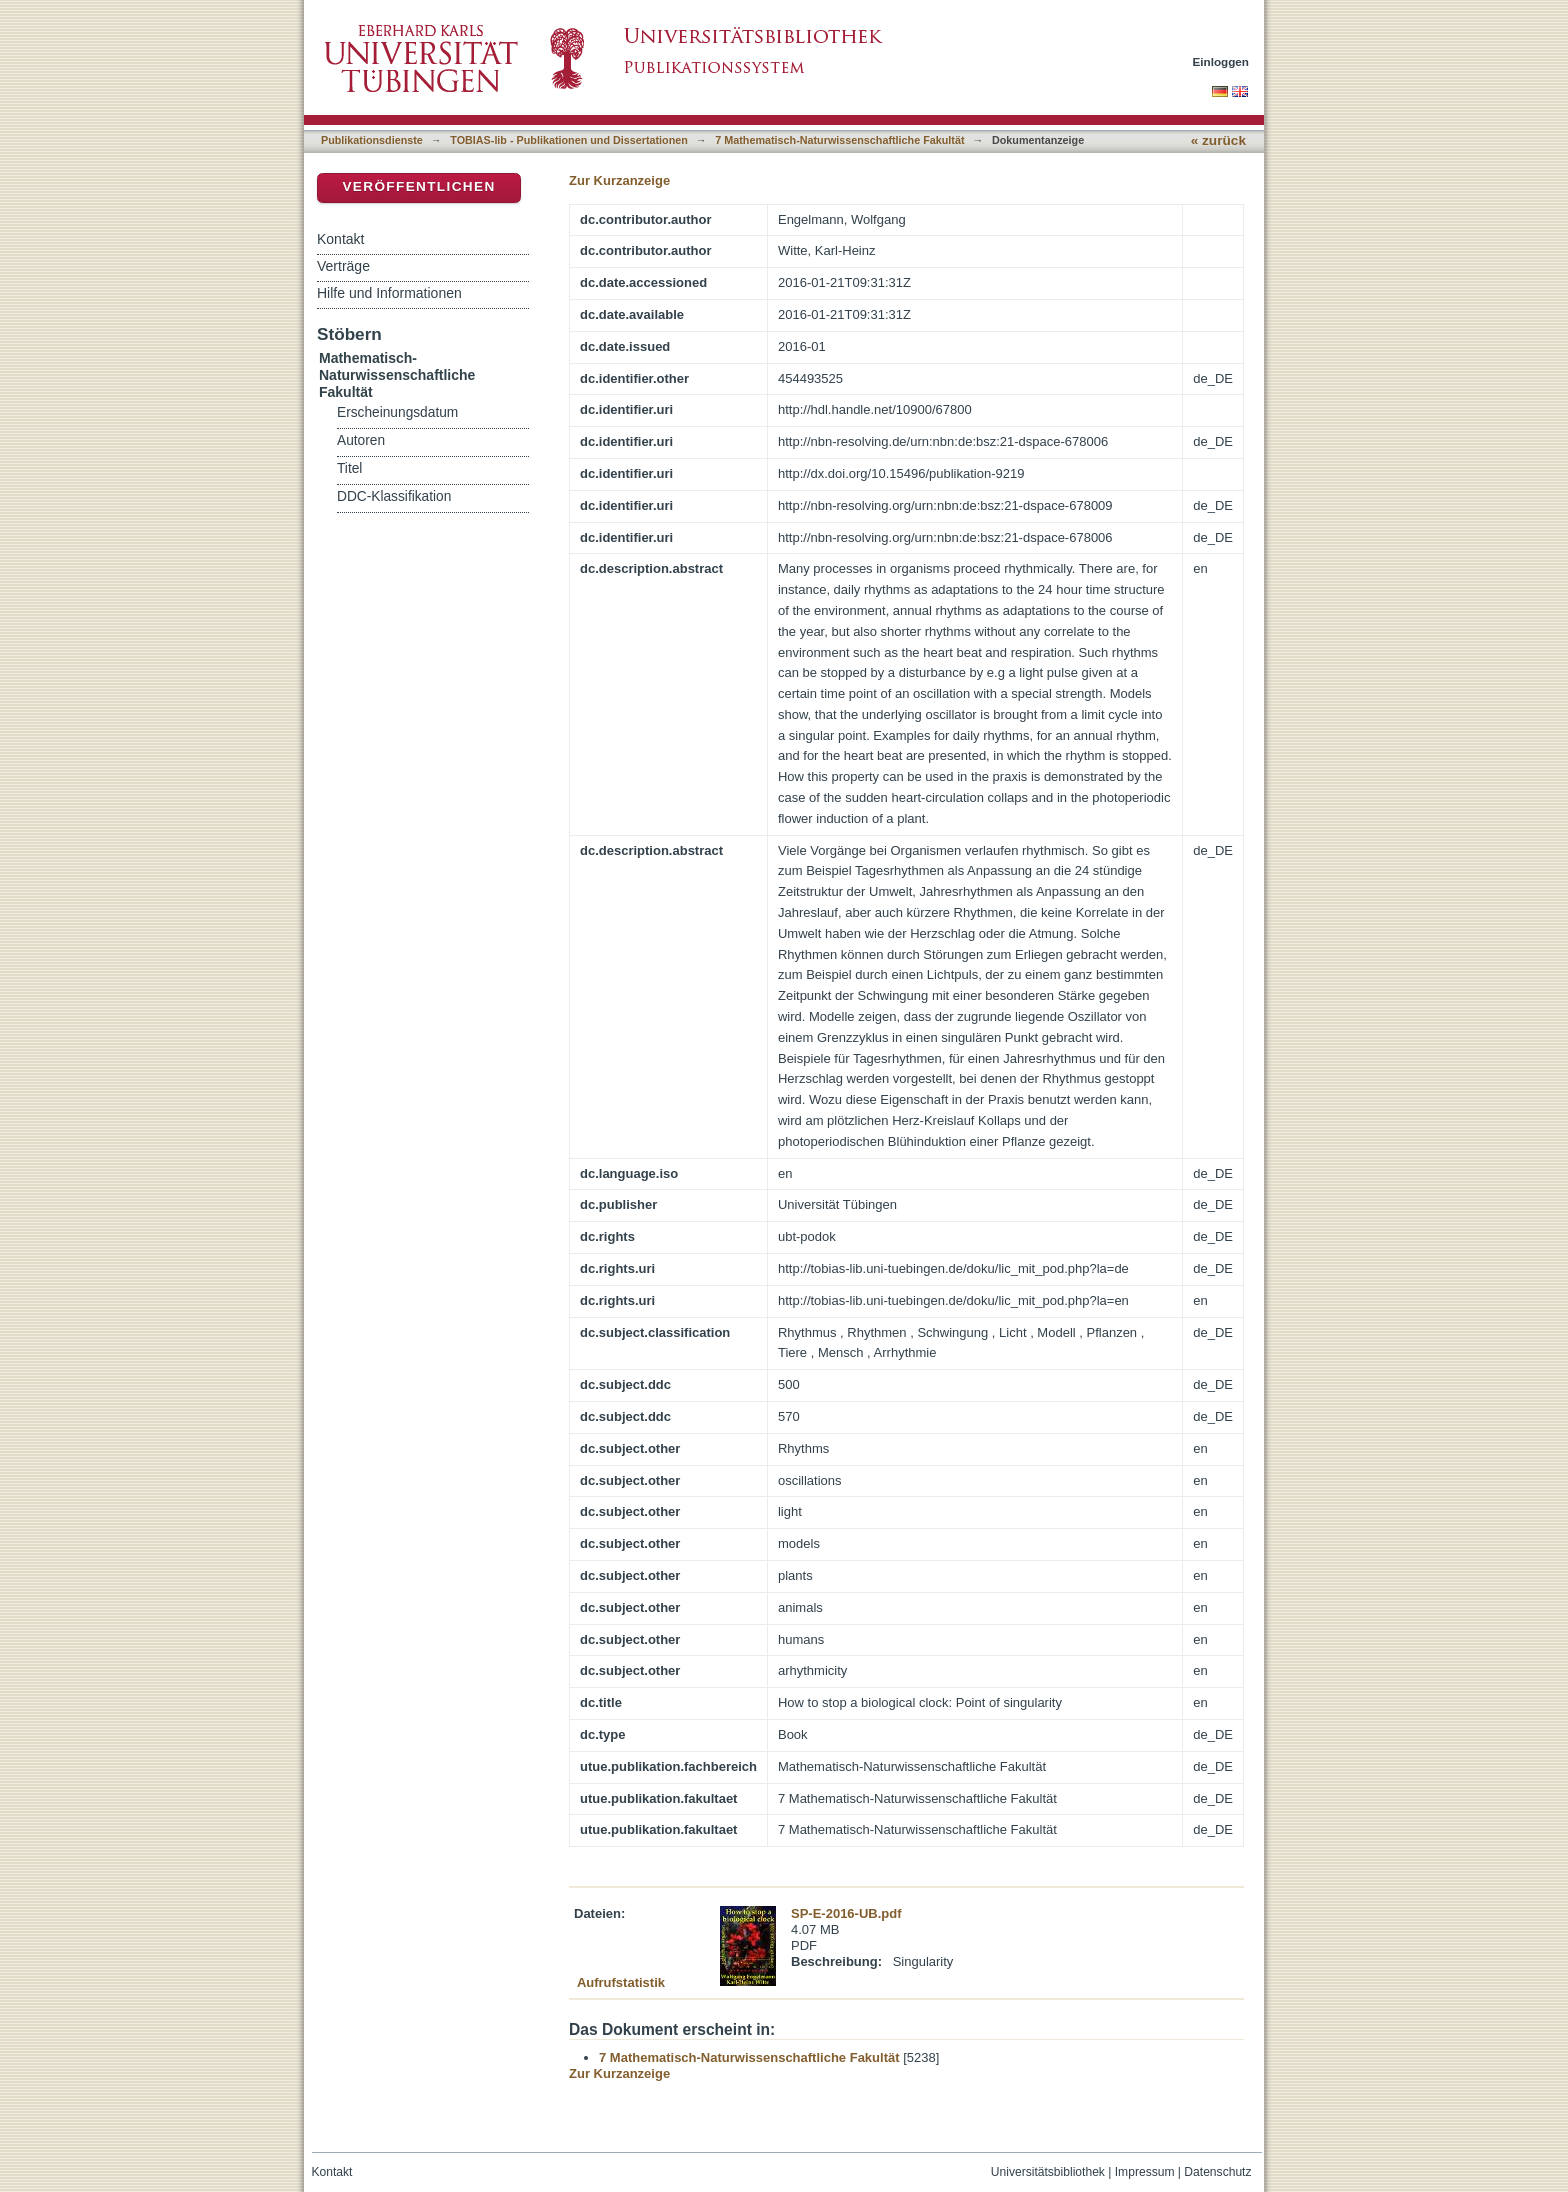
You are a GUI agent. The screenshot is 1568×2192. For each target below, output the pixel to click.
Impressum (1145, 2172)
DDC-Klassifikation (394, 496)
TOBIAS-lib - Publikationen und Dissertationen (569, 140)
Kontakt (340, 239)
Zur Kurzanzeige (619, 180)
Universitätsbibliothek (1048, 2172)
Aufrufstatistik (621, 1982)
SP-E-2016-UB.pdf (846, 1913)
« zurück (1218, 140)
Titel (349, 468)
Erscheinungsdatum (397, 412)
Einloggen (1221, 61)
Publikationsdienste (372, 140)
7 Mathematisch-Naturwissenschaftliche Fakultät (839, 140)
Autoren (361, 440)
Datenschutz (1217, 2172)
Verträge (343, 266)
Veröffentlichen (418, 186)
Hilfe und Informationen (389, 293)
